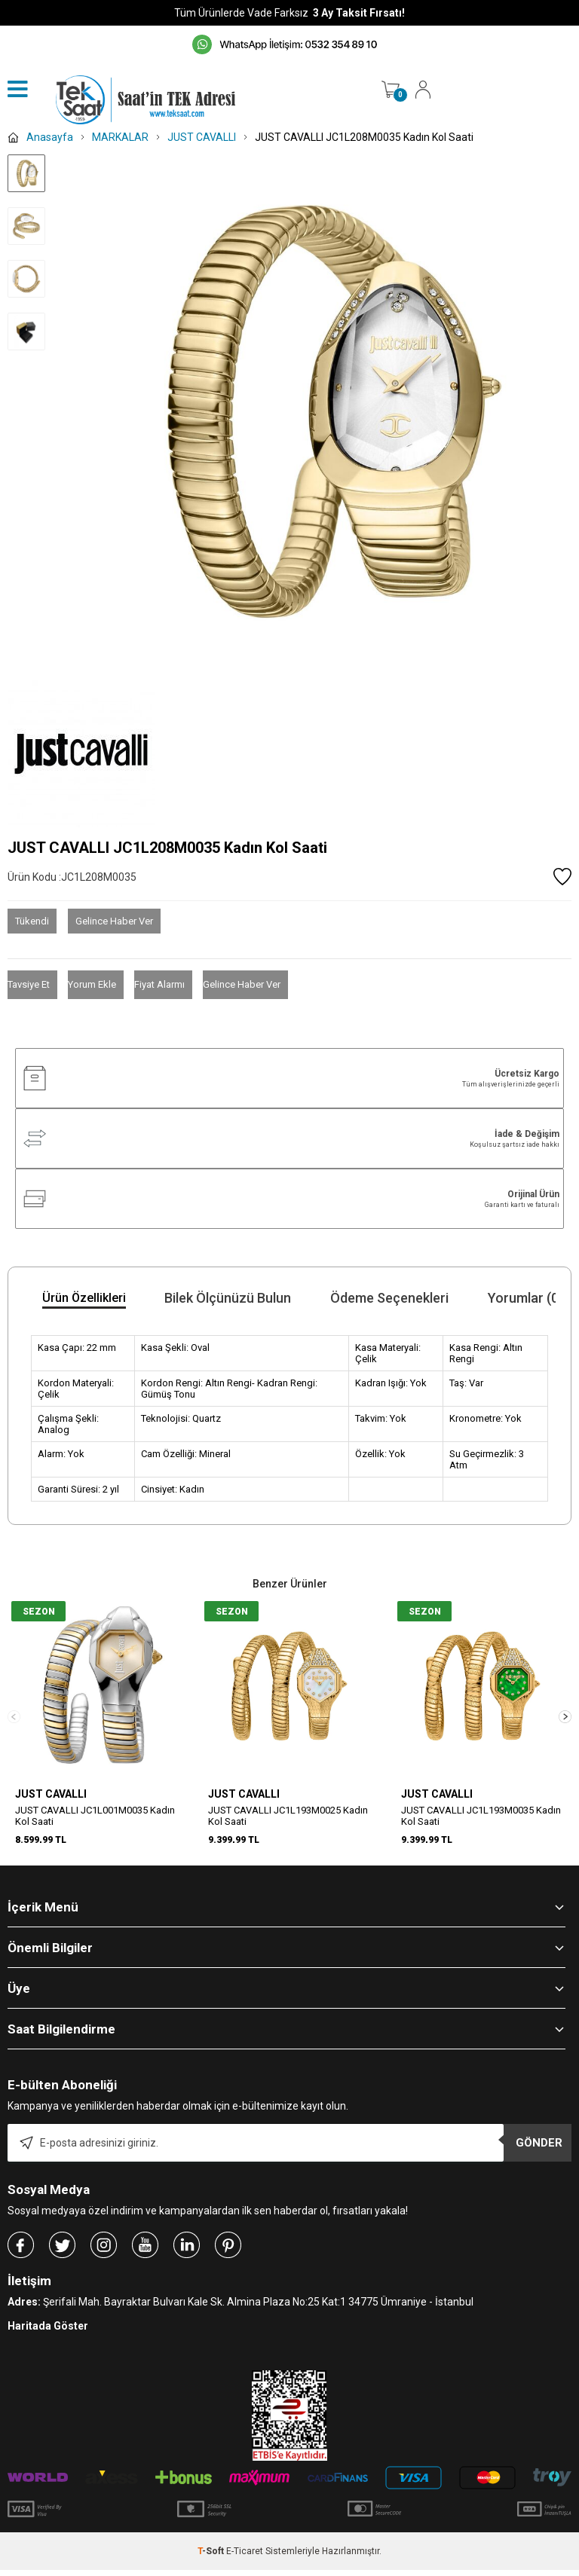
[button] (565, 1725)
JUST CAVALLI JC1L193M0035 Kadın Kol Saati (481, 1815)
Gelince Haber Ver (114, 921)
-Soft (212, 2568)
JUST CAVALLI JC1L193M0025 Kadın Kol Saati (288, 1815)
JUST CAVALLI (51, 1794)
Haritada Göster (48, 2343)
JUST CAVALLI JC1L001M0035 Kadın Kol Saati (95, 1815)
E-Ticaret (244, 2568)
